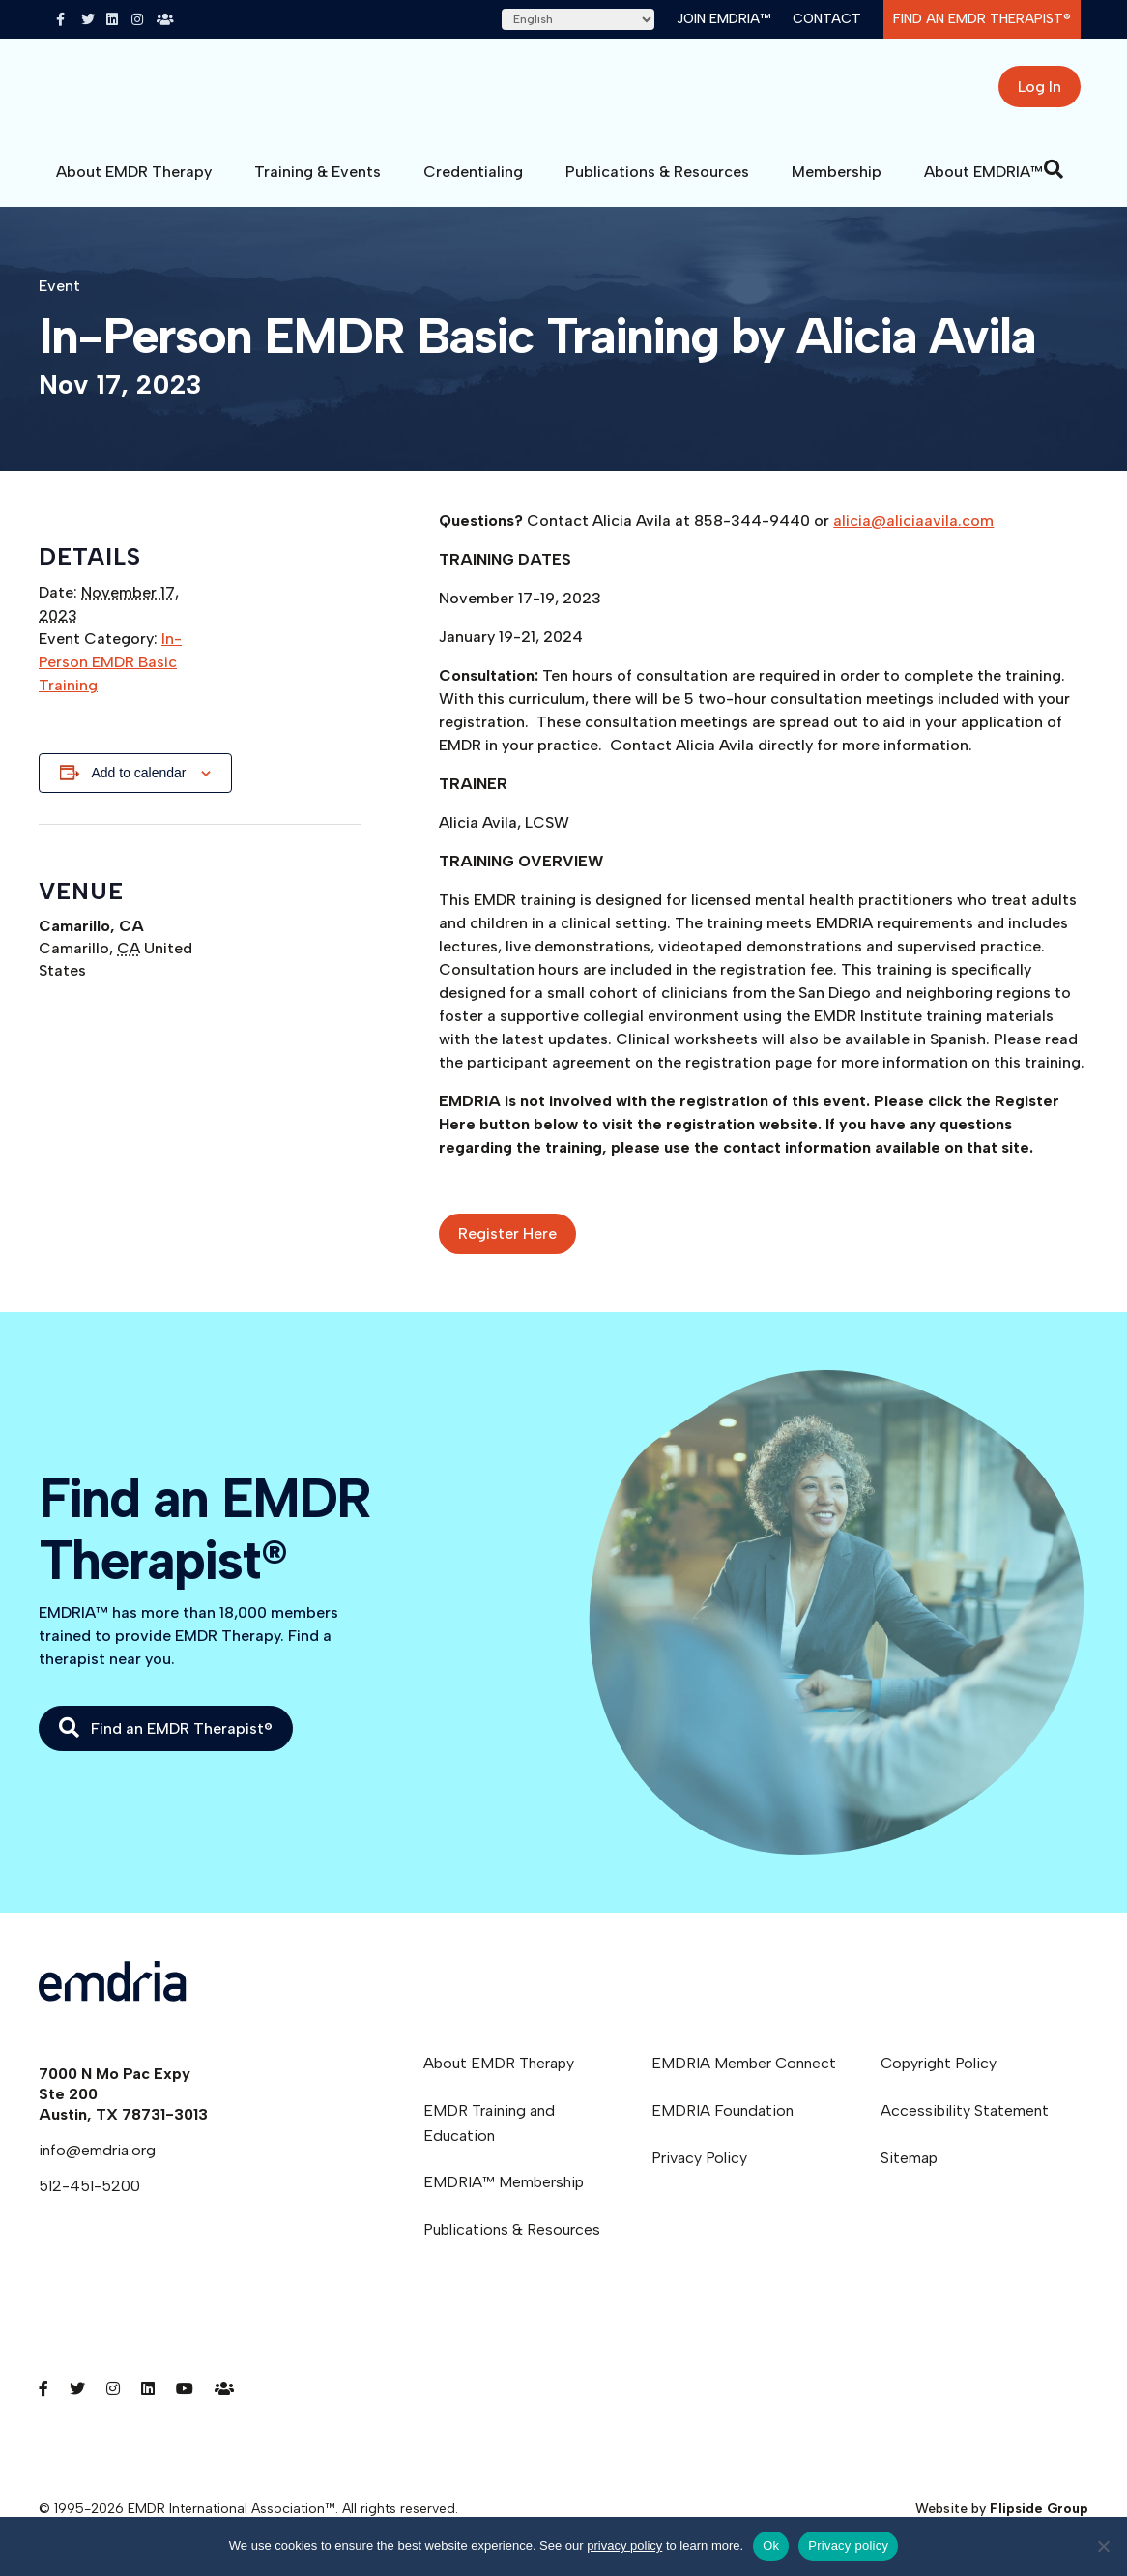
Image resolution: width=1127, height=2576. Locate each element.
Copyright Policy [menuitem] (939, 2077)
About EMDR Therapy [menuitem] (498, 2077)
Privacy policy (848, 2545)
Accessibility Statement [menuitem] (965, 2125)
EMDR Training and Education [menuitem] (489, 2137)
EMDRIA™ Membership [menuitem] (503, 2196)
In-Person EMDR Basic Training (110, 676)
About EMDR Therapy (134, 186)
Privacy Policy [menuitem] (699, 2172)
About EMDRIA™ (983, 186)
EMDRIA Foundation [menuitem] (722, 2125)
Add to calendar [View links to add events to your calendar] (138, 787)
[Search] (1053, 183)
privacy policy (624, 2545)
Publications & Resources (657, 186)
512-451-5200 (89, 2200)
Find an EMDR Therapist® (982, 19)
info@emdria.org (97, 2164)
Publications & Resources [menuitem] (511, 2244)
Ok (771, 2545)
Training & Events (317, 186)
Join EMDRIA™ (723, 19)
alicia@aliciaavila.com (913, 535)
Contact (827, 19)
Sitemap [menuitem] (909, 2172)
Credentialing (473, 186)
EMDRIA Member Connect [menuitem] (743, 2077)
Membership (836, 186)
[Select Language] (578, 19)
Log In (1039, 94)
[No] (1103, 2546)
